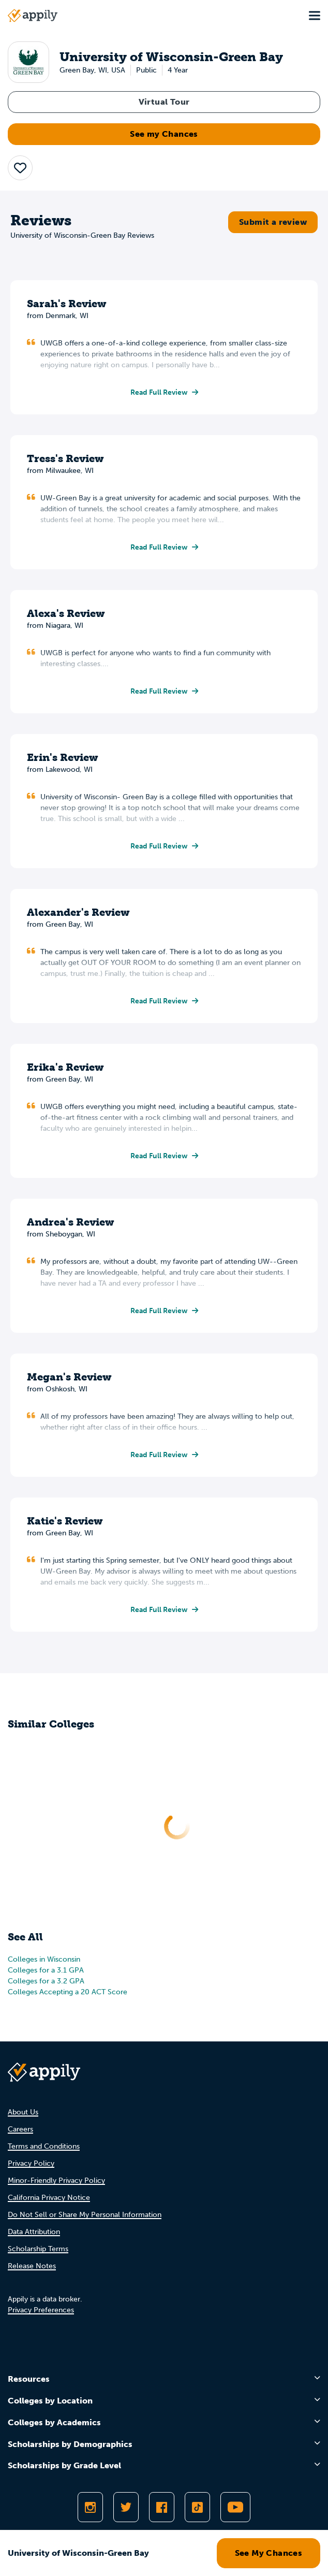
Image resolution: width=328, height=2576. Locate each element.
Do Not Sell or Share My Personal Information (84, 2214)
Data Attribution (34, 2231)
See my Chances (164, 134)
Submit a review (273, 222)
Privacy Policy (31, 2163)
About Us (23, 2112)
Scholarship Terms (38, 2248)
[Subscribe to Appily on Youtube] (235, 2507)
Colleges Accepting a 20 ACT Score (67, 1992)
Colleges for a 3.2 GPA (46, 1981)
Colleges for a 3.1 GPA (46, 1970)
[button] (20, 168)
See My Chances (269, 2553)
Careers (20, 2129)
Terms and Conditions (44, 2146)
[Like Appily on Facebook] (161, 2507)
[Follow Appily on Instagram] (90, 2507)
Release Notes (32, 2266)
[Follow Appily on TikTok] (197, 2507)
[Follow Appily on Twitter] (126, 2507)
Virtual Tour (164, 102)
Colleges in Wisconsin (44, 1959)
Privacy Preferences (41, 2310)
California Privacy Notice (49, 2197)
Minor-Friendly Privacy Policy (56, 2180)
